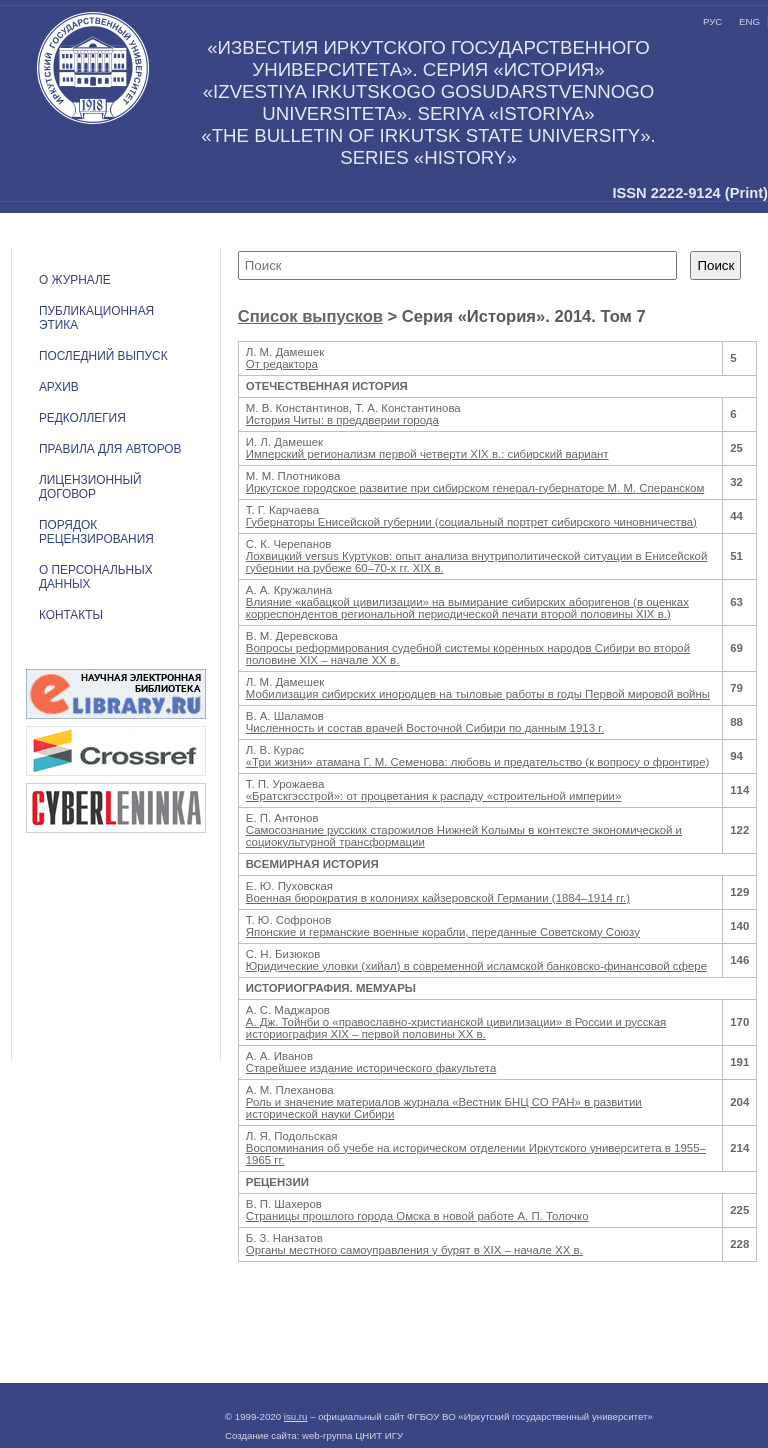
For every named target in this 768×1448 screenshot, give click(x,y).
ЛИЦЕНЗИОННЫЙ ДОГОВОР (90, 487)
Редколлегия (82, 418)
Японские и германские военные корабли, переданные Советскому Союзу (443, 932)
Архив (59, 387)
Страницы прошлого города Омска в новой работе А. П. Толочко (417, 1216)
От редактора (282, 364)
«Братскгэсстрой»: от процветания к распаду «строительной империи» (434, 796)
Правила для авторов (110, 449)
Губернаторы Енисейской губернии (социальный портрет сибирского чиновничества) (471, 522)
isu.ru (296, 1416)
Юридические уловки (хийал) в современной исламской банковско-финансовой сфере (476, 966)
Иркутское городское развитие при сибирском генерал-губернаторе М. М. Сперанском (475, 488)
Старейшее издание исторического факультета (371, 1068)
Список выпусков (310, 316)
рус (712, 21)
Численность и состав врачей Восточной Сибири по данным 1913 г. (425, 728)
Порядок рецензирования (96, 532)
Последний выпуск (103, 356)
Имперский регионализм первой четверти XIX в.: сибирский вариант (427, 454)
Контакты (71, 615)
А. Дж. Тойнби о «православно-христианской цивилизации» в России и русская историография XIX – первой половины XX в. (456, 1028)
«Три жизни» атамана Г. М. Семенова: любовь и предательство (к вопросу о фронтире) (478, 762)
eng (749, 21)
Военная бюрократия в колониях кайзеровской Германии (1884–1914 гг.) (438, 898)
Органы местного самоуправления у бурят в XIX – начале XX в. (414, 1250)
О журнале (75, 280)
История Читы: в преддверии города (342, 420)
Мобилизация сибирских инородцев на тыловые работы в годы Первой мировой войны (478, 694)
